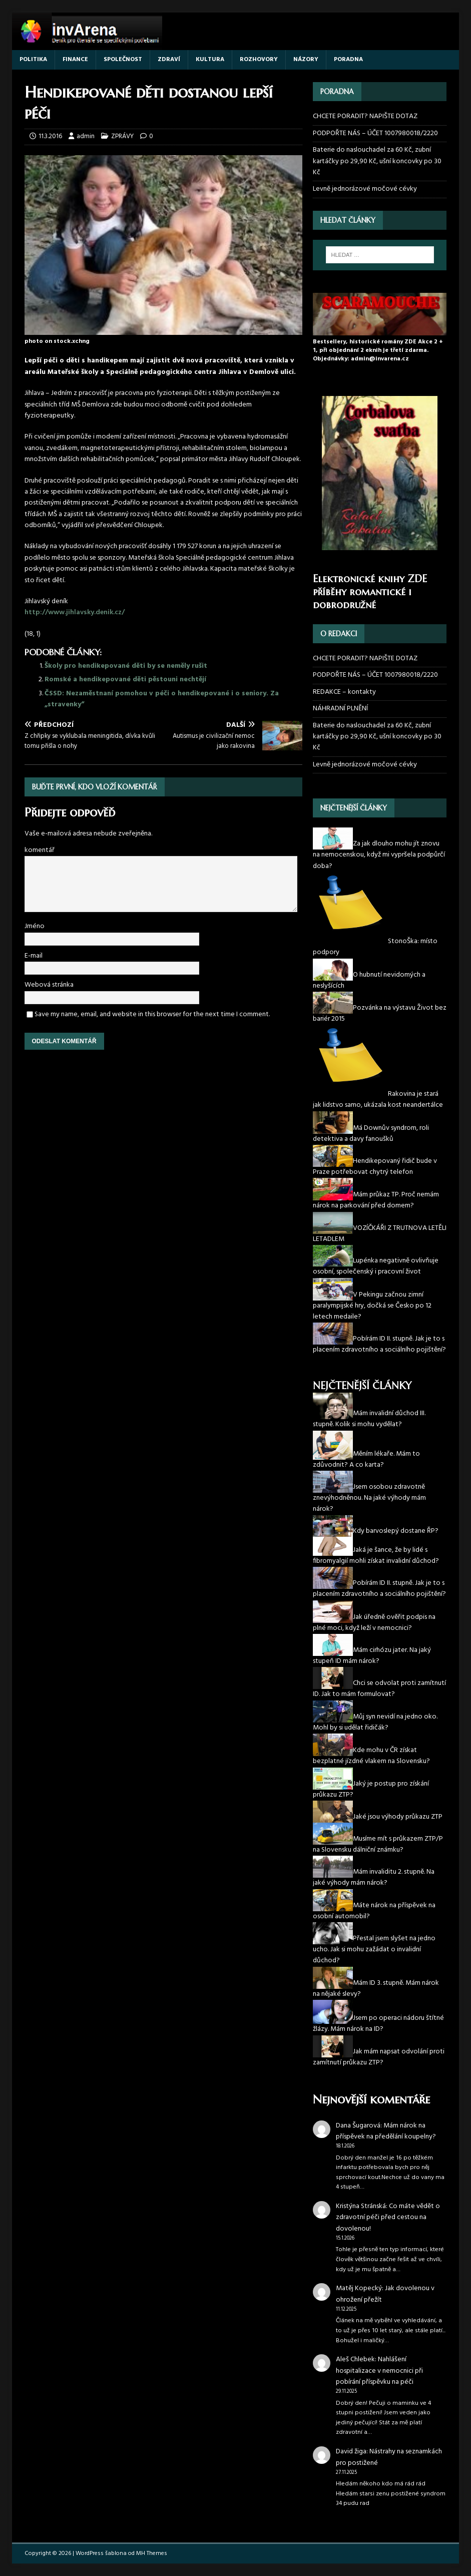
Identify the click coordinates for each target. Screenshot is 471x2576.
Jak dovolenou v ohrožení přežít (385, 2294)
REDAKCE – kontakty (344, 692)
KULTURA (210, 60)
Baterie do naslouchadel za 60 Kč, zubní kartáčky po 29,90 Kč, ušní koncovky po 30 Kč (377, 161)
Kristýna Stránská (361, 2206)
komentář (40, 850)
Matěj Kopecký (359, 2288)
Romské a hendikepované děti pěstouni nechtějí (125, 679)
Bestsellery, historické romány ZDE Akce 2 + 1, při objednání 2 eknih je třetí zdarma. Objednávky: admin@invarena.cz (378, 350)
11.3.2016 (50, 136)
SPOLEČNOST (123, 60)
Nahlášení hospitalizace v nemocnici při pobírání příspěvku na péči (379, 2371)
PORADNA (348, 60)
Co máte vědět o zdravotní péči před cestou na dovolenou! (388, 2218)
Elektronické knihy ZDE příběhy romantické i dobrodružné (370, 592)
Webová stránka (49, 985)
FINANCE (75, 60)
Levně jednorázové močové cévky (365, 189)
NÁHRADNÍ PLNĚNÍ (340, 708)
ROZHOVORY (259, 60)
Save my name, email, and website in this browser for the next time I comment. (152, 1014)
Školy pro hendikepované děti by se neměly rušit (126, 666)
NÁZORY (305, 60)
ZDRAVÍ (169, 60)
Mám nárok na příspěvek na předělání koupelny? (386, 2131)
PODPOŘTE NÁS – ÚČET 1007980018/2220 (376, 133)
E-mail (34, 956)
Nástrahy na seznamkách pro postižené (389, 2457)
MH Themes (151, 2553)
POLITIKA (33, 60)
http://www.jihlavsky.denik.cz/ (75, 612)
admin (86, 136)
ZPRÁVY (122, 136)
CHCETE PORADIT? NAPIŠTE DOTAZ (365, 116)
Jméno (35, 926)
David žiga (351, 2451)
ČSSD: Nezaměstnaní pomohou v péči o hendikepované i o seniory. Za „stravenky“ (162, 699)
